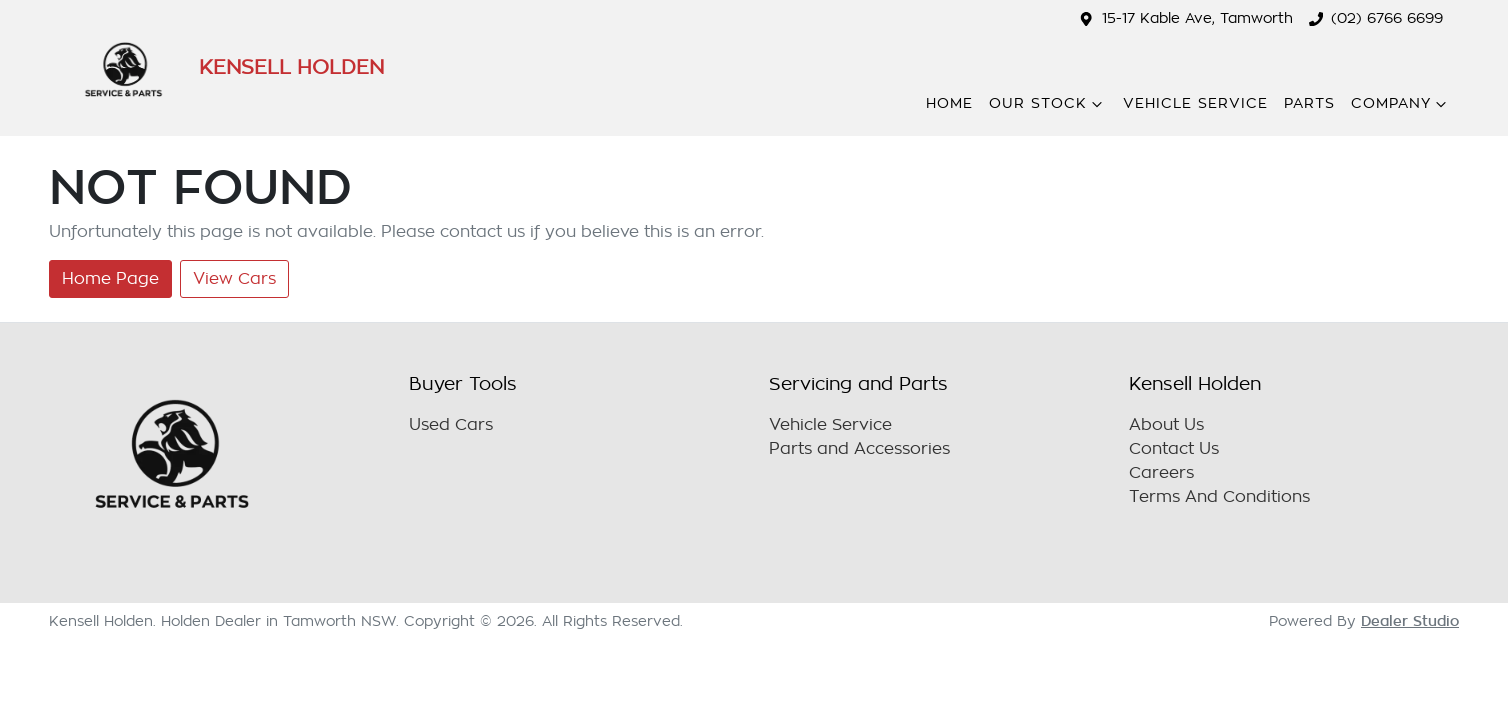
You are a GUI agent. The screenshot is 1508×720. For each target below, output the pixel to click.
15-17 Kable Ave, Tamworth (1197, 18)
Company (1401, 104)
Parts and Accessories (859, 449)
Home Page (110, 279)
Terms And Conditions (1219, 497)
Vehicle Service (1195, 103)
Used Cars (451, 425)
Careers (1161, 473)
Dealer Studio (1410, 621)
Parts (1309, 103)
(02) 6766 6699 (1387, 18)
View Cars (234, 279)
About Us (1166, 425)
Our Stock (1048, 104)
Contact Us (1174, 449)
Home (949, 103)
